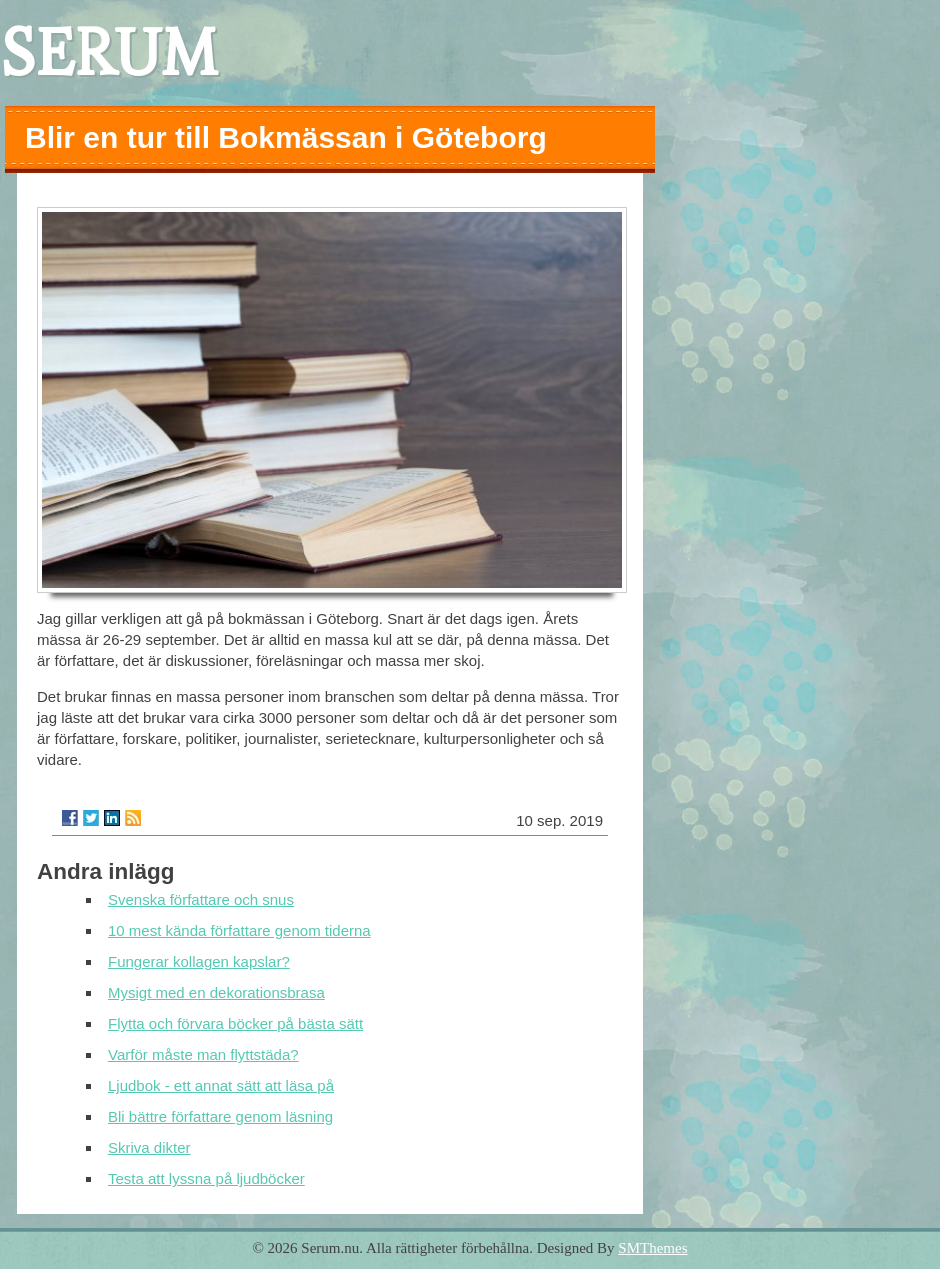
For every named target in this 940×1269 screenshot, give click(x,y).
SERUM (109, 52)
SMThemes (652, 1248)
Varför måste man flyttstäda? (203, 1054)
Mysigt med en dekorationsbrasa (216, 992)
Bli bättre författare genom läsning (220, 1116)
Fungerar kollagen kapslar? (199, 961)
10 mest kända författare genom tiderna (239, 930)
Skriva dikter (149, 1147)
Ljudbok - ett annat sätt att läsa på (221, 1085)
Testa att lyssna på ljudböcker (206, 1178)
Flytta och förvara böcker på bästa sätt (235, 1023)
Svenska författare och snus (201, 899)
